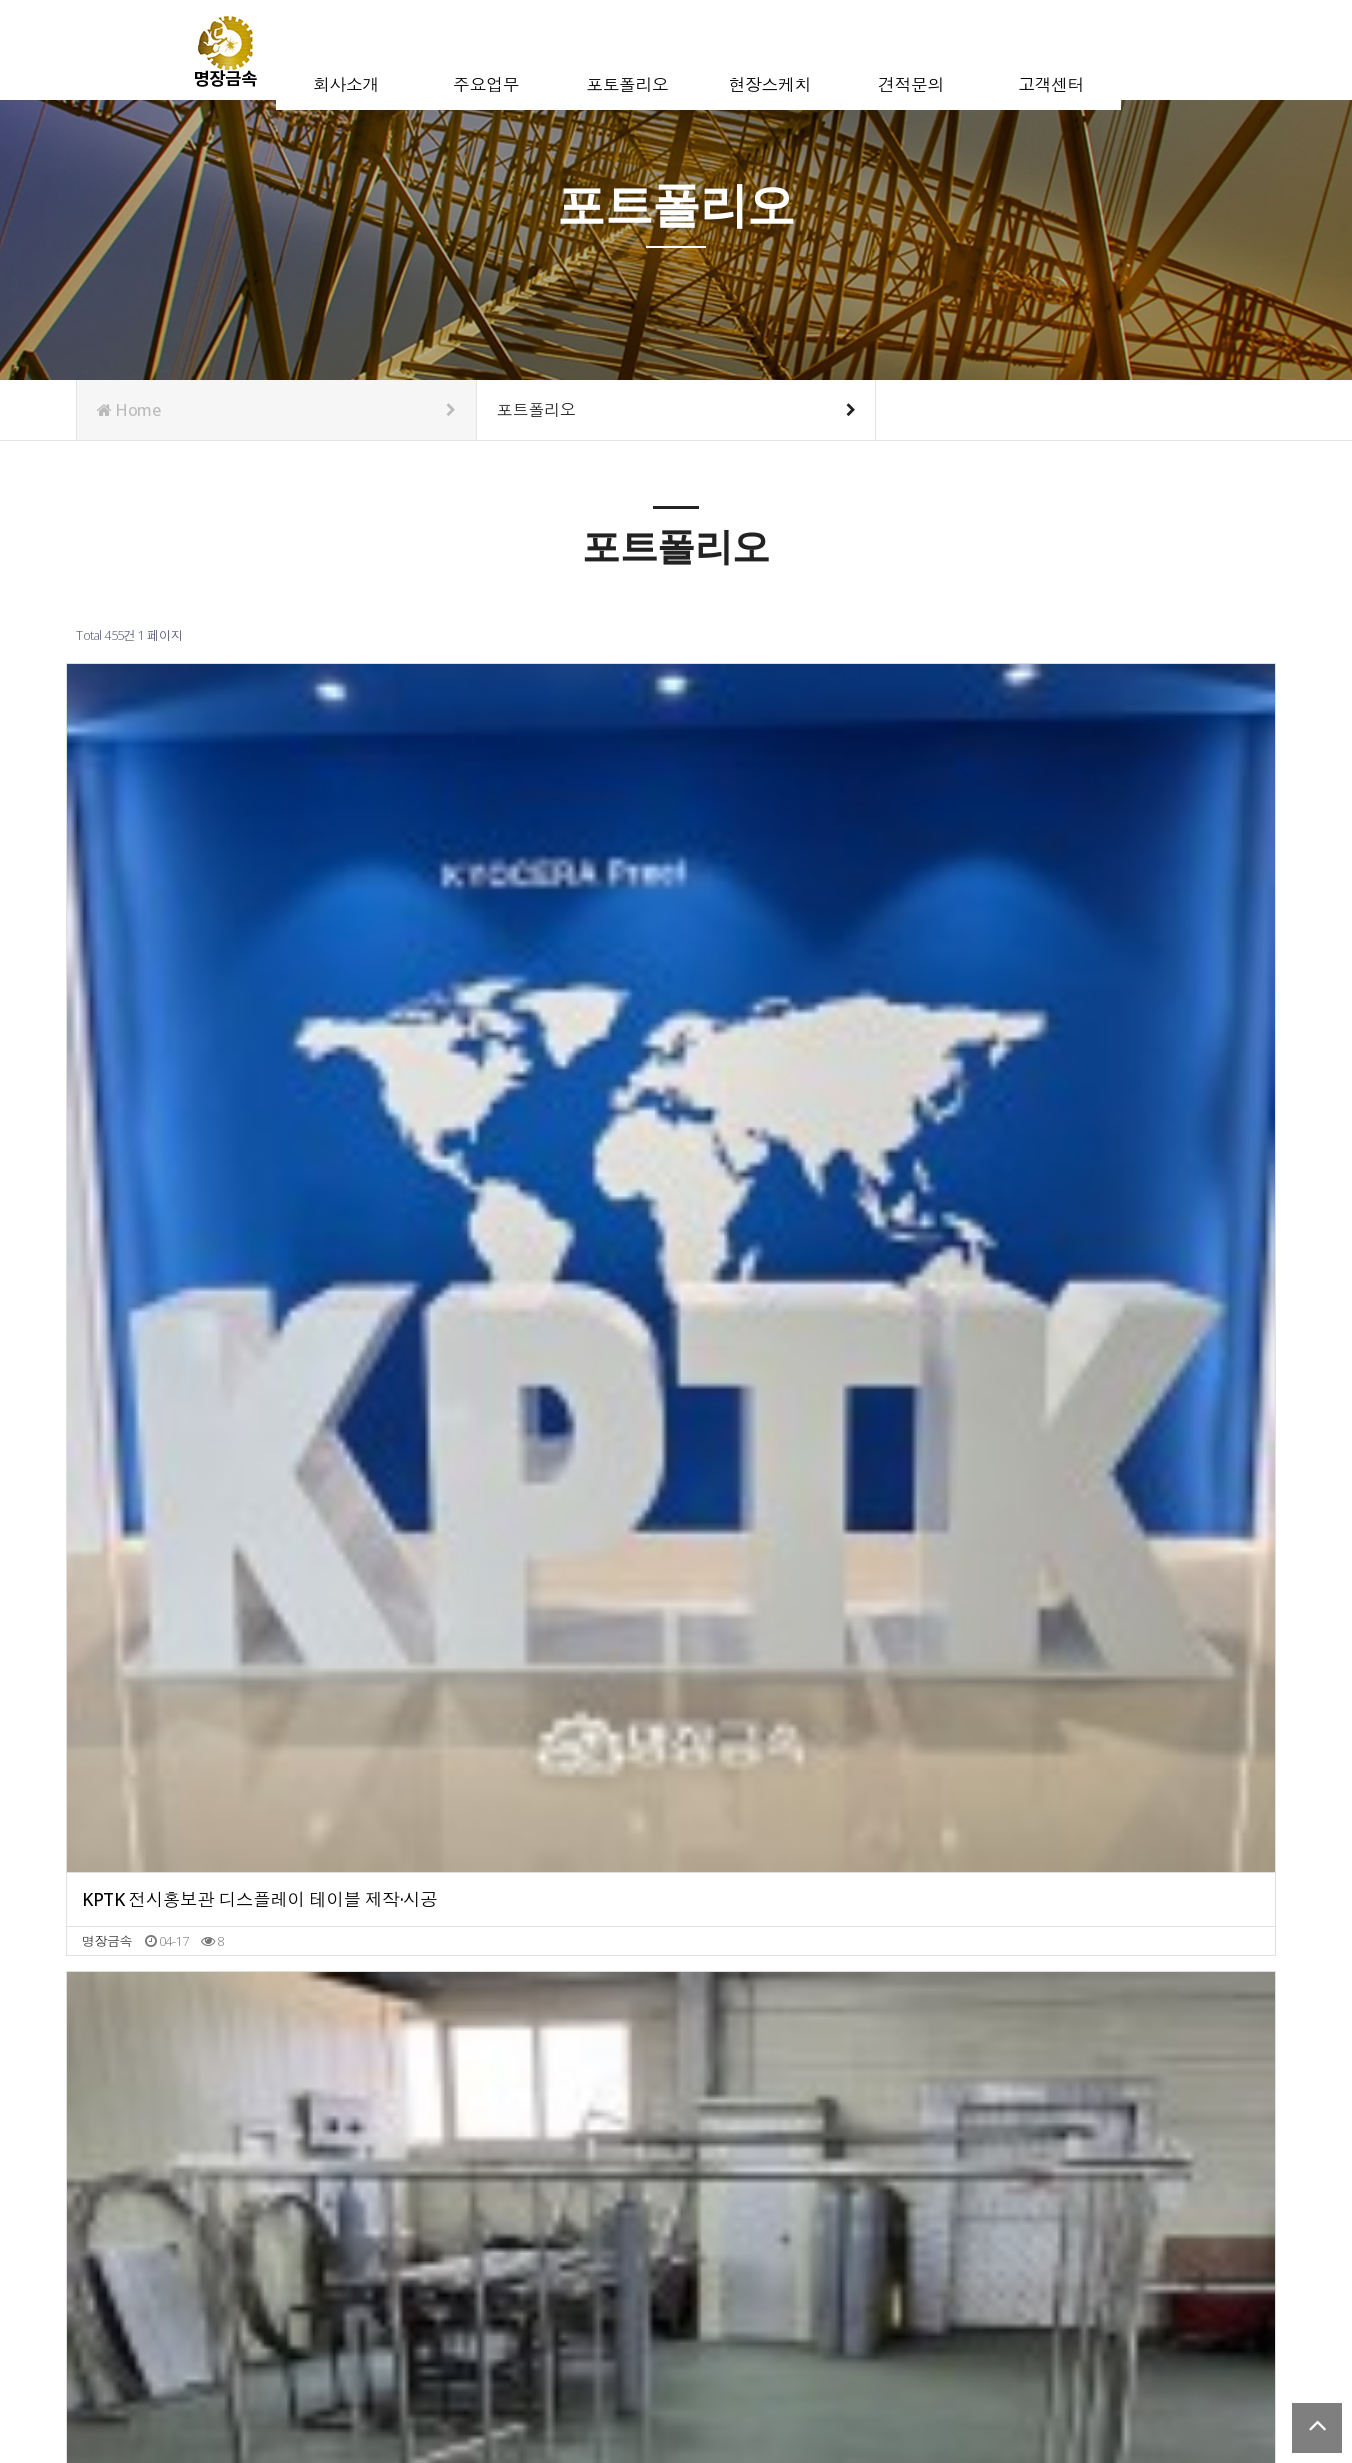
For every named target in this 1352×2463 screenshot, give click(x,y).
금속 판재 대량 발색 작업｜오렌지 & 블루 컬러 (222, 2126)
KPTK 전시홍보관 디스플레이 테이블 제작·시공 (222, 979)
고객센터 (1081, 48)
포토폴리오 (657, 48)
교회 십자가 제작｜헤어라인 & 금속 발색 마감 (222, 1744)
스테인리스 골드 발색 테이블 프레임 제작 (524, 2126)
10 (392, 2206)
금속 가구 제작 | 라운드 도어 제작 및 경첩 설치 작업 (827, 2126)
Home (276, 410)
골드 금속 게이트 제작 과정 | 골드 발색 (822, 979)
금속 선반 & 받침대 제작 (1076, 979)
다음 (426, 2206)
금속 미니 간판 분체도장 (774, 1744)
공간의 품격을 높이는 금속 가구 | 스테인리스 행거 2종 (524, 979)
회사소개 (376, 48)
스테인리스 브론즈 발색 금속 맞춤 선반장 (222, 1361)
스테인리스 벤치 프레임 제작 (1091, 2126)
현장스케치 (800, 48)
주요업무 (516, 48)
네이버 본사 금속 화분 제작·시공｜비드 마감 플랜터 (524, 1361)
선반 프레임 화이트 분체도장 (1091, 1361)
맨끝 (460, 2206)
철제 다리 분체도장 (1060, 1744)
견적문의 (941, 48)
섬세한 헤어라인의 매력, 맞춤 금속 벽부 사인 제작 (827, 1361)
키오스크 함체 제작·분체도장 (486, 1744)
